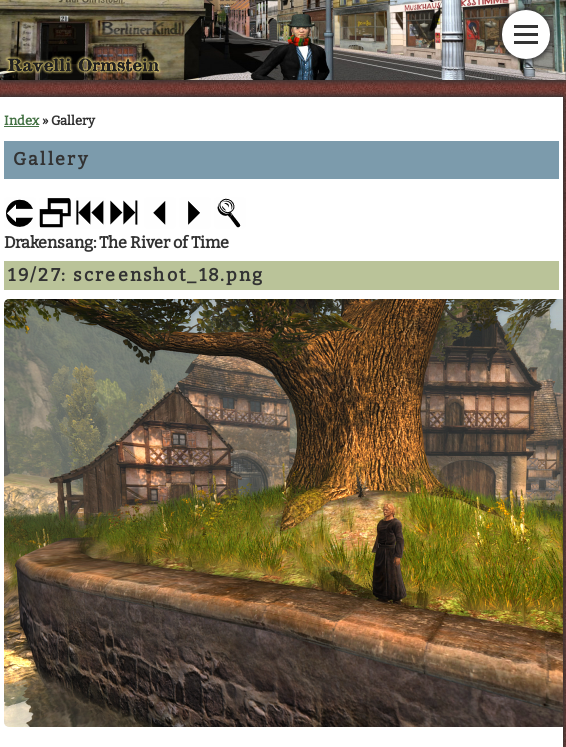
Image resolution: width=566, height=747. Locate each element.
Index (21, 120)
